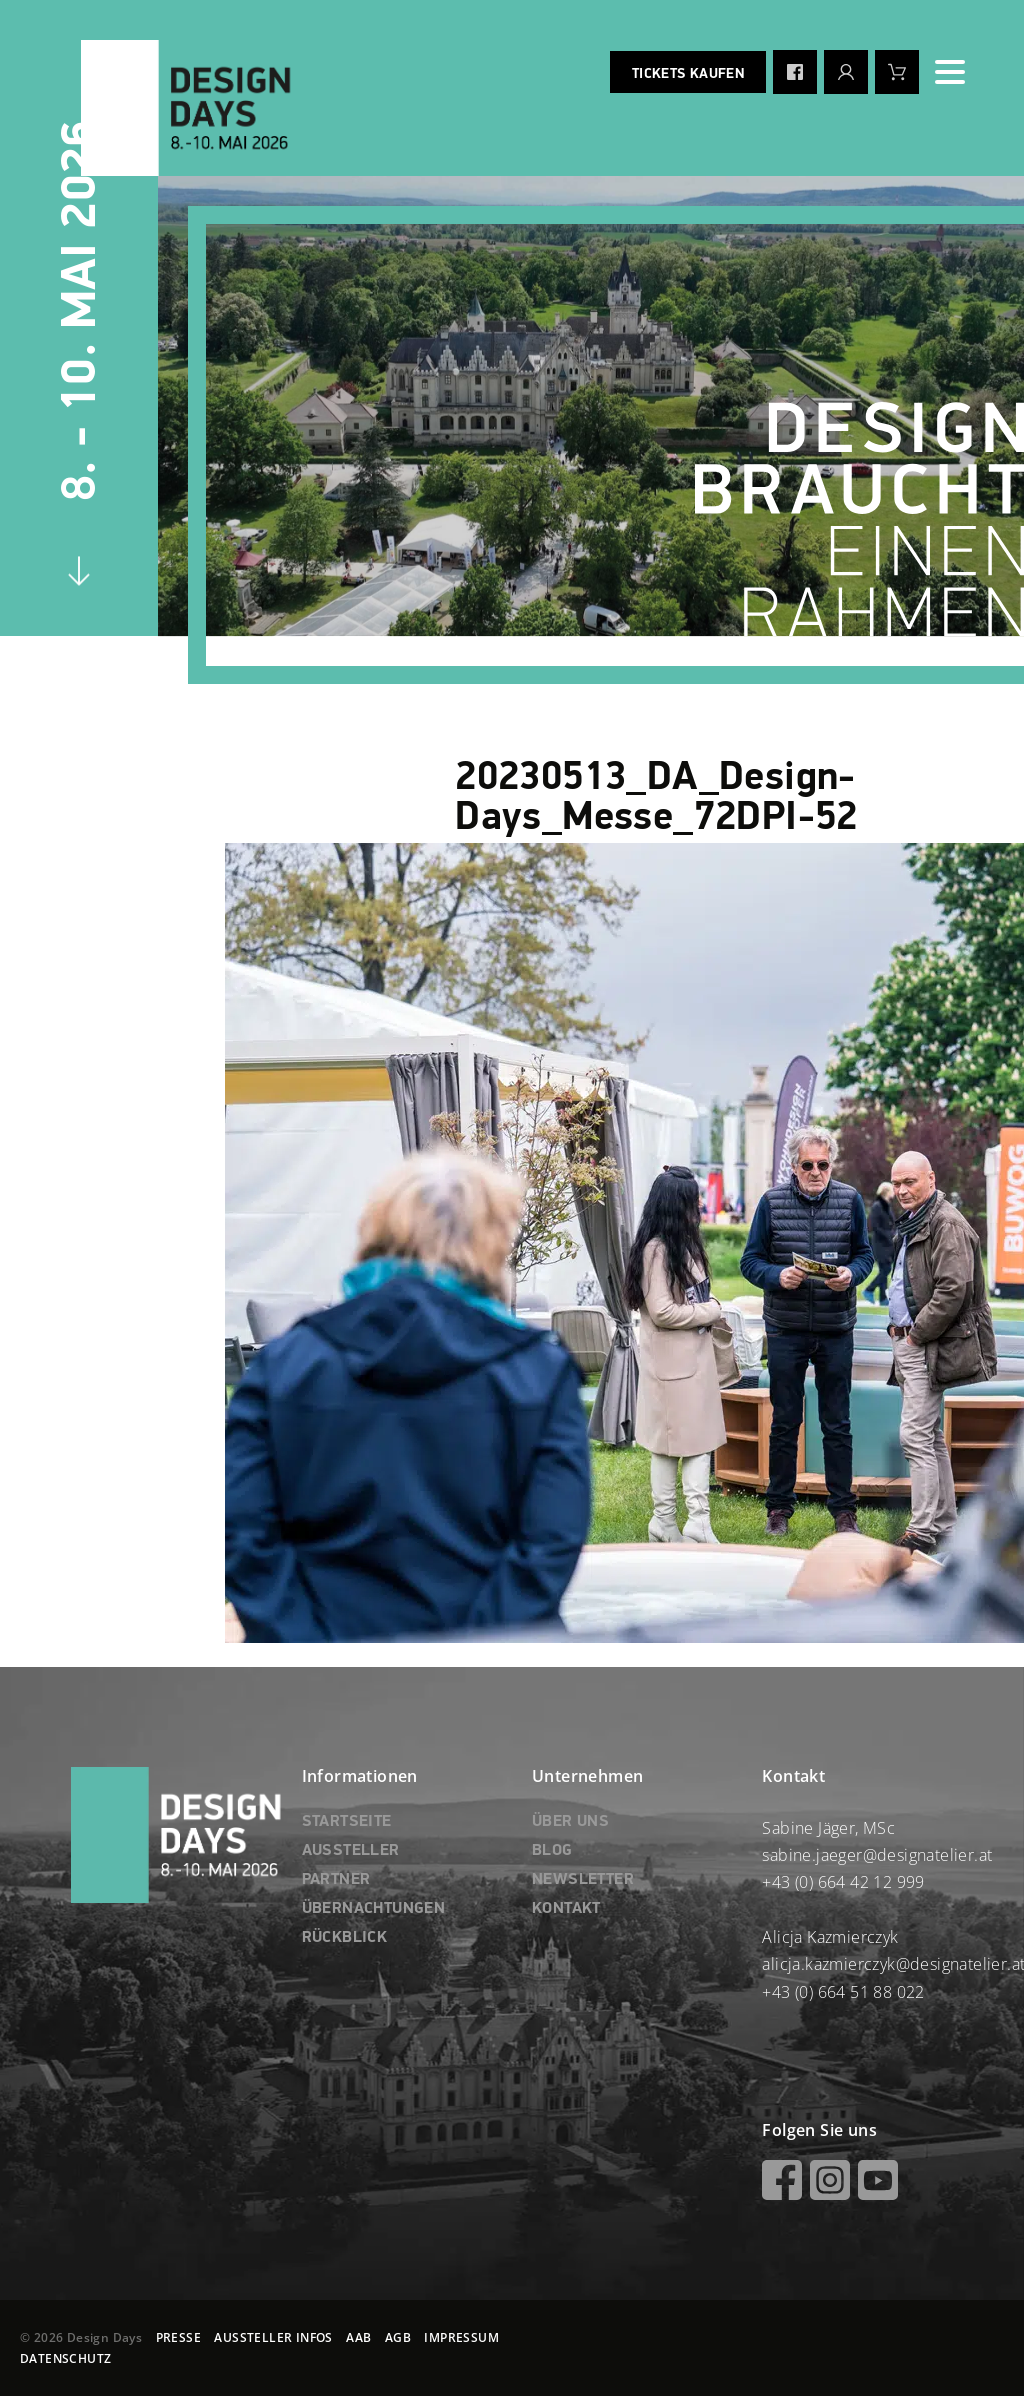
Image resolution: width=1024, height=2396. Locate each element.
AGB (398, 2337)
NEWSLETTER (583, 1880)
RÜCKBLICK (345, 1938)
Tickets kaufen (688, 74)
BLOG (552, 1851)
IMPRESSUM (461, 2337)
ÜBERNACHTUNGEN (374, 1909)
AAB (358, 2337)
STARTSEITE (347, 1822)
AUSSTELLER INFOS (273, 2337)
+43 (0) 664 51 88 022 (843, 1992)
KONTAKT (566, 1909)
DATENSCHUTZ (65, 2358)
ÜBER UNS (570, 1822)
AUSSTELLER (351, 1851)
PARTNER (336, 1880)
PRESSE (178, 2337)
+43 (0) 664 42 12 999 (843, 1882)
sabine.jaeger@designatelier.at (877, 1855)
